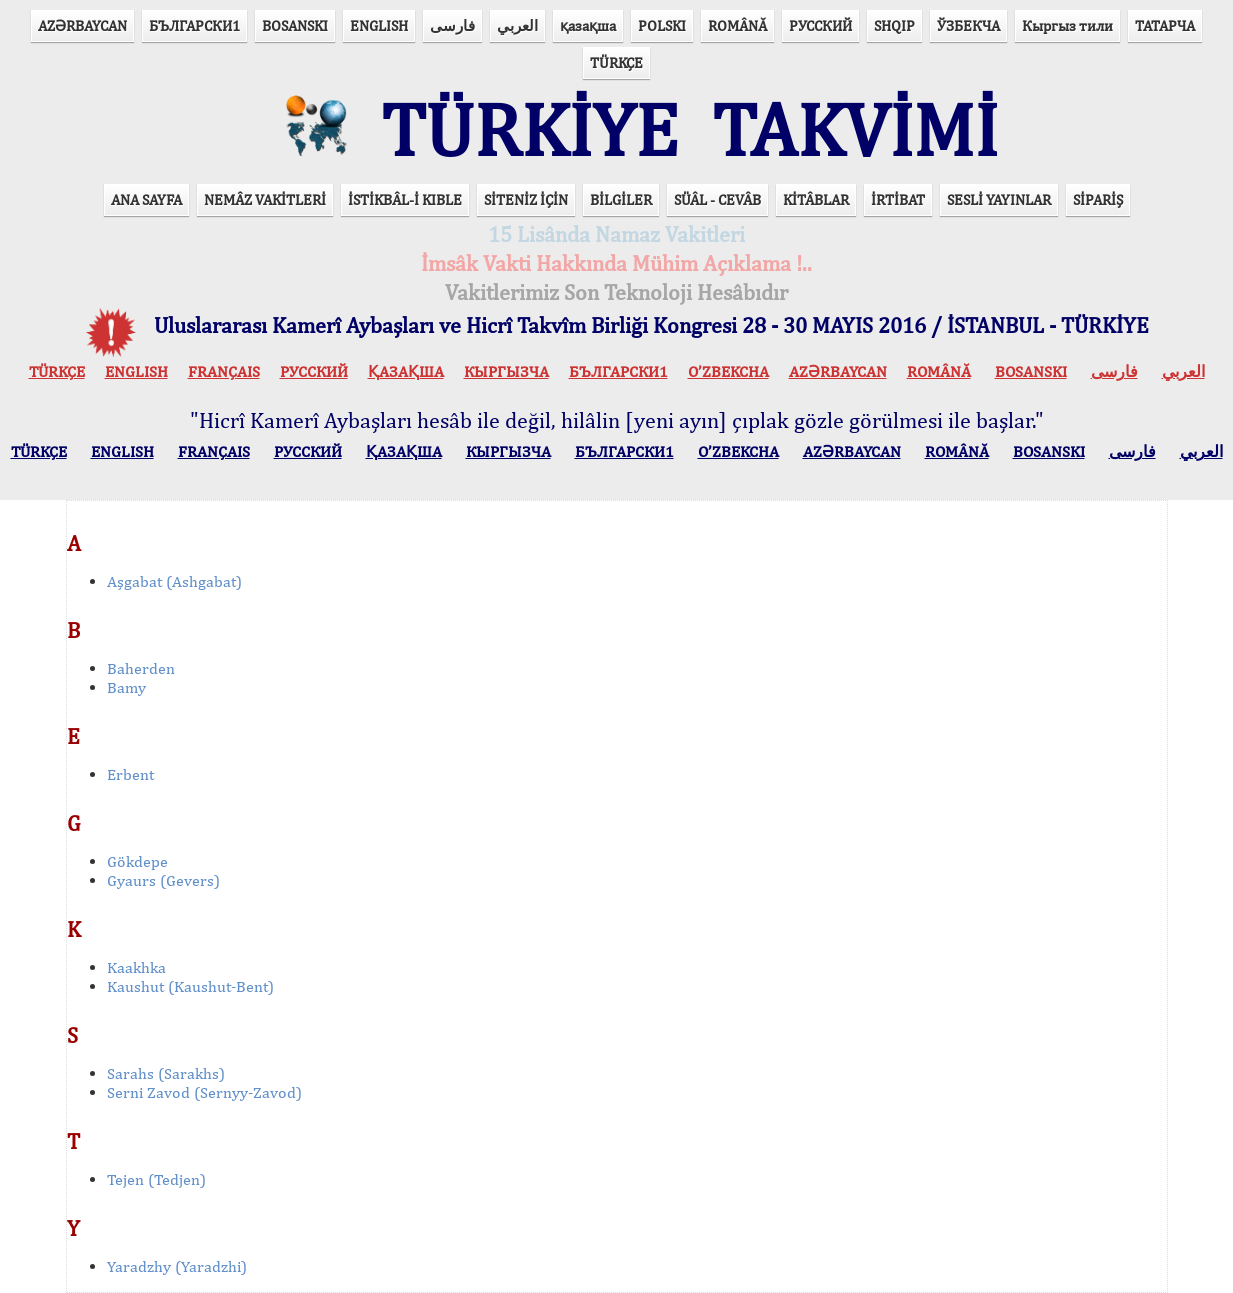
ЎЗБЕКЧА (968, 25)
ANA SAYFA (146, 199)
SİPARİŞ (1098, 199)
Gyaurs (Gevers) (163, 880)
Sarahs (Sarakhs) (166, 1073)
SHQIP (894, 25)
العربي (517, 25)
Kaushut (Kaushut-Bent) (190, 986)
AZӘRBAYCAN (82, 25)
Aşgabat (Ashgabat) (174, 581)
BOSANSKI (295, 25)
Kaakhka (136, 967)
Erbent (130, 774)
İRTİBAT (898, 199)
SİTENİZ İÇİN (526, 199)
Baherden (141, 668)
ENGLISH (379, 25)
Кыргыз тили (1067, 25)
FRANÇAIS (224, 371)
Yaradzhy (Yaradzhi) (177, 1266)
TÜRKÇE (616, 62)
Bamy (126, 687)
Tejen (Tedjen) (156, 1179)
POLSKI (662, 25)
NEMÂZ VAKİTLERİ (265, 199)
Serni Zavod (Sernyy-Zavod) (204, 1092)
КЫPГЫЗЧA (506, 371)
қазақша (588, 25)
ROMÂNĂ (737, 25)
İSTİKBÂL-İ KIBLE (405, 199)
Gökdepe (137, 861)
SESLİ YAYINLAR (999, 199)
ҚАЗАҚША (406, 371)
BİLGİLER (621, 199)
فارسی (452, 25)
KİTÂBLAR (816, 199)
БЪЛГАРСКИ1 (194, 25)
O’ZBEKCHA (728, 371)
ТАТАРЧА (1165, 25)
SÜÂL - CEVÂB (717, 199)
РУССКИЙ (820, 25)
